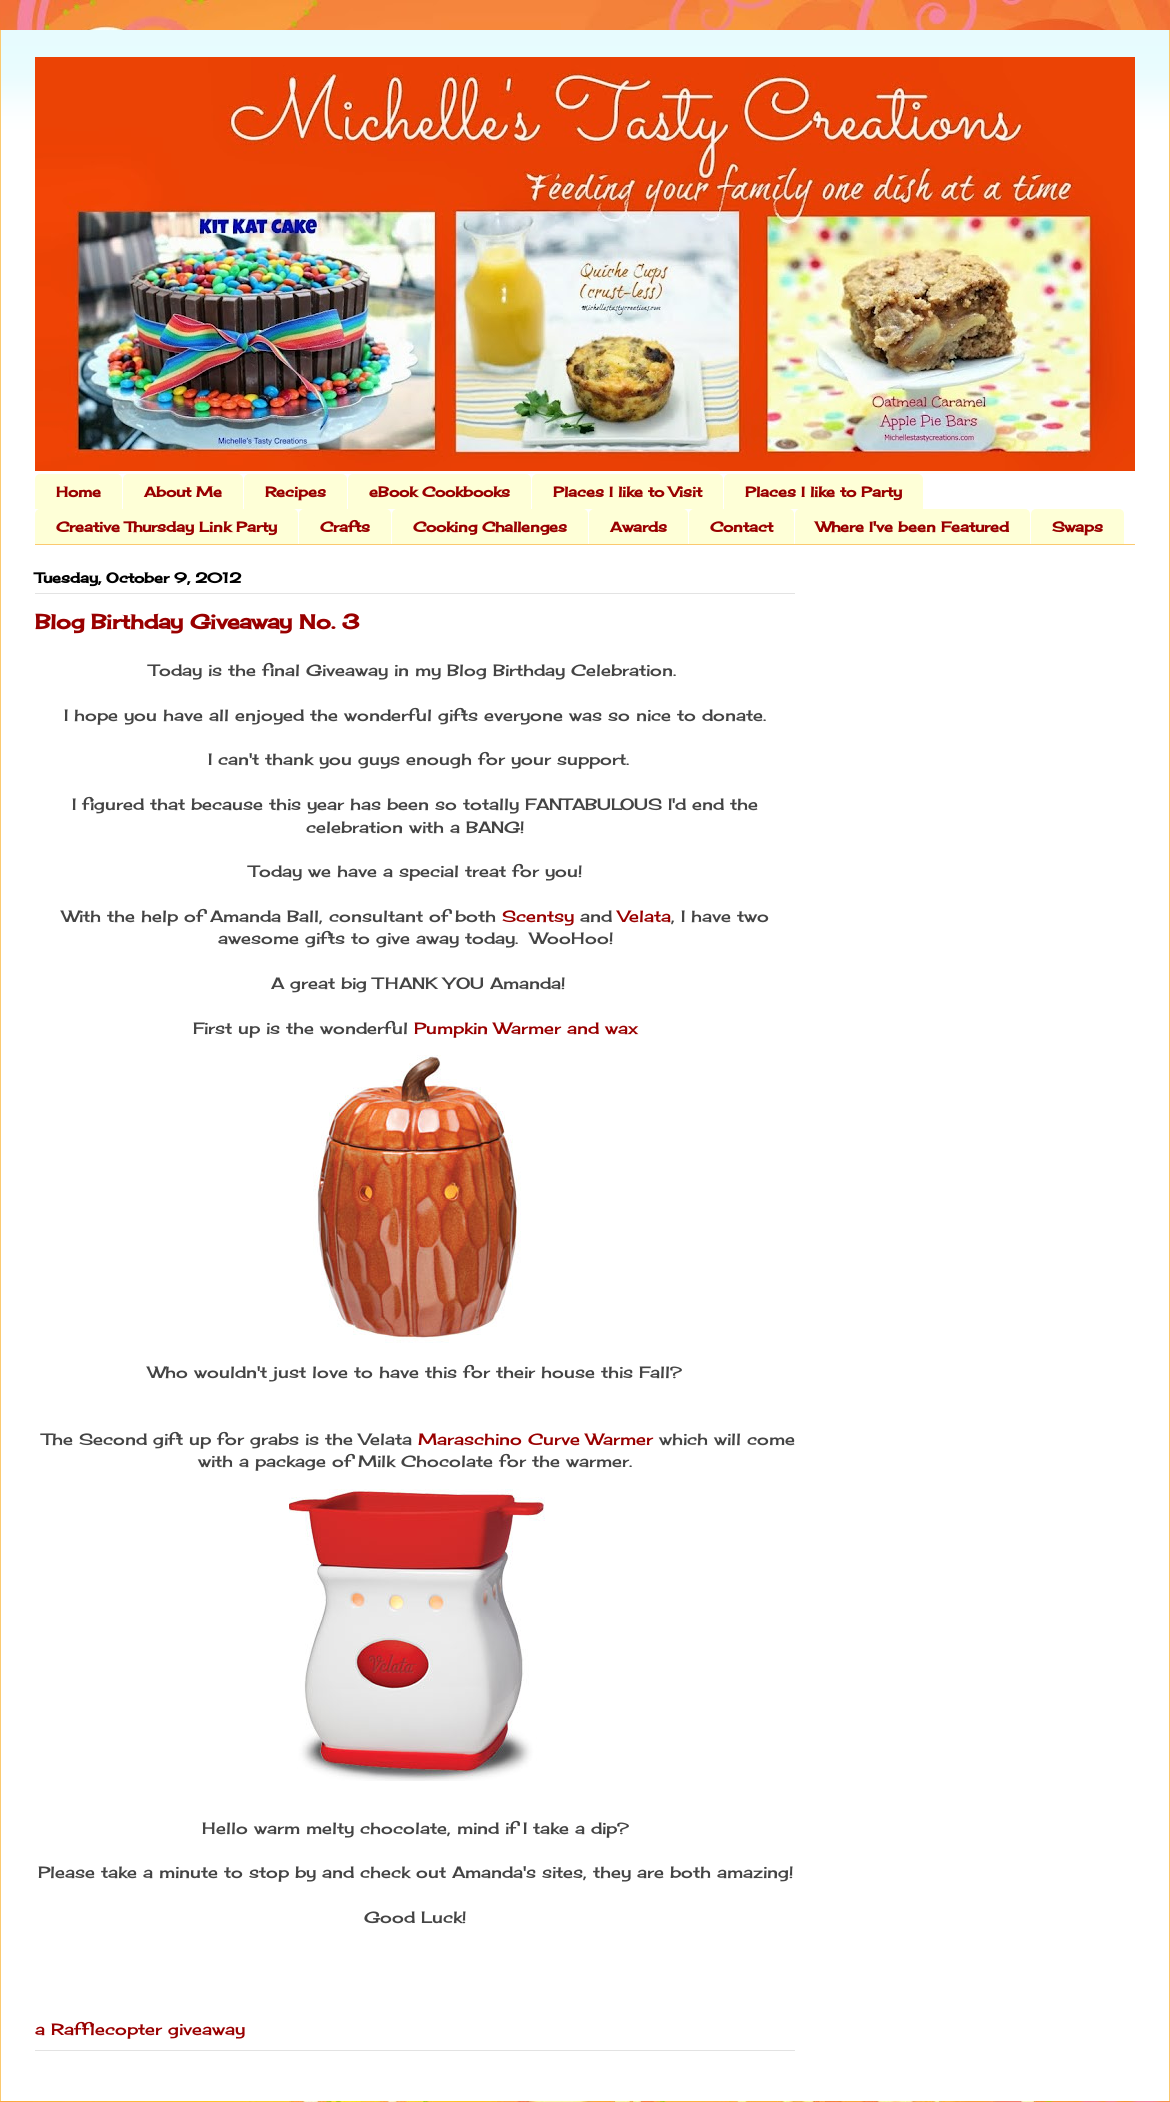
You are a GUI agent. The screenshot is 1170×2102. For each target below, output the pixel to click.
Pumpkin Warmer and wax (526, 1028)
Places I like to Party (823, 491)
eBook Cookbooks (439, 491)
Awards (638, 526)
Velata (644, 916)
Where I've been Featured (912, 526)
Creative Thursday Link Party (166, 526)
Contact (741, 526)
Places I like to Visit (627, 491)
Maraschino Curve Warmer (535, 1439)
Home (78, 491)
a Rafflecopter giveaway (140, 2029)
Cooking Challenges (490, 526)
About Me (183, 491)
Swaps (1077, 526)
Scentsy (538, 916)
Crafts (345, 526)
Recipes (295, 491)
